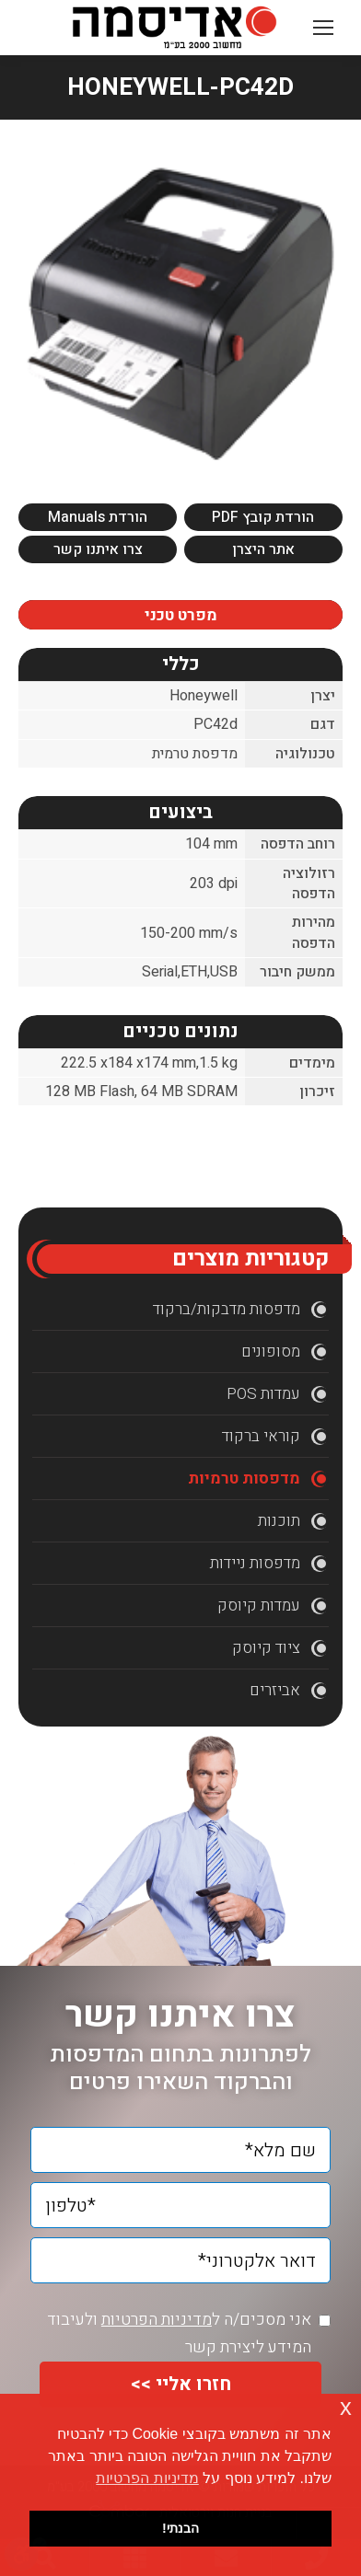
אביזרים (275, 1690)
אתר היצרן (263, 549)
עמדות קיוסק (258, 1605)
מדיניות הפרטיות (156, 2319)
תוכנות (279, 1520)
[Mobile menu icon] (323, 27)
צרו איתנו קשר (98, 549)
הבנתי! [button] (180, 2528)
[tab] (180, 615)
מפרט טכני (181, 615)
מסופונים (270, 1351)
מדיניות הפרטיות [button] (147, 2478)
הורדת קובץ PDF (263, 517)
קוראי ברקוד (261, 1436)
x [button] (346, 2407)
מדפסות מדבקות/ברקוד (226, 1309)
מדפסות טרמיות (244, 1478)
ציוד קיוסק (266, 1647)
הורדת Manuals (97, 517)
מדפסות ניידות (255, 1563)
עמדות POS (263, 1393)
